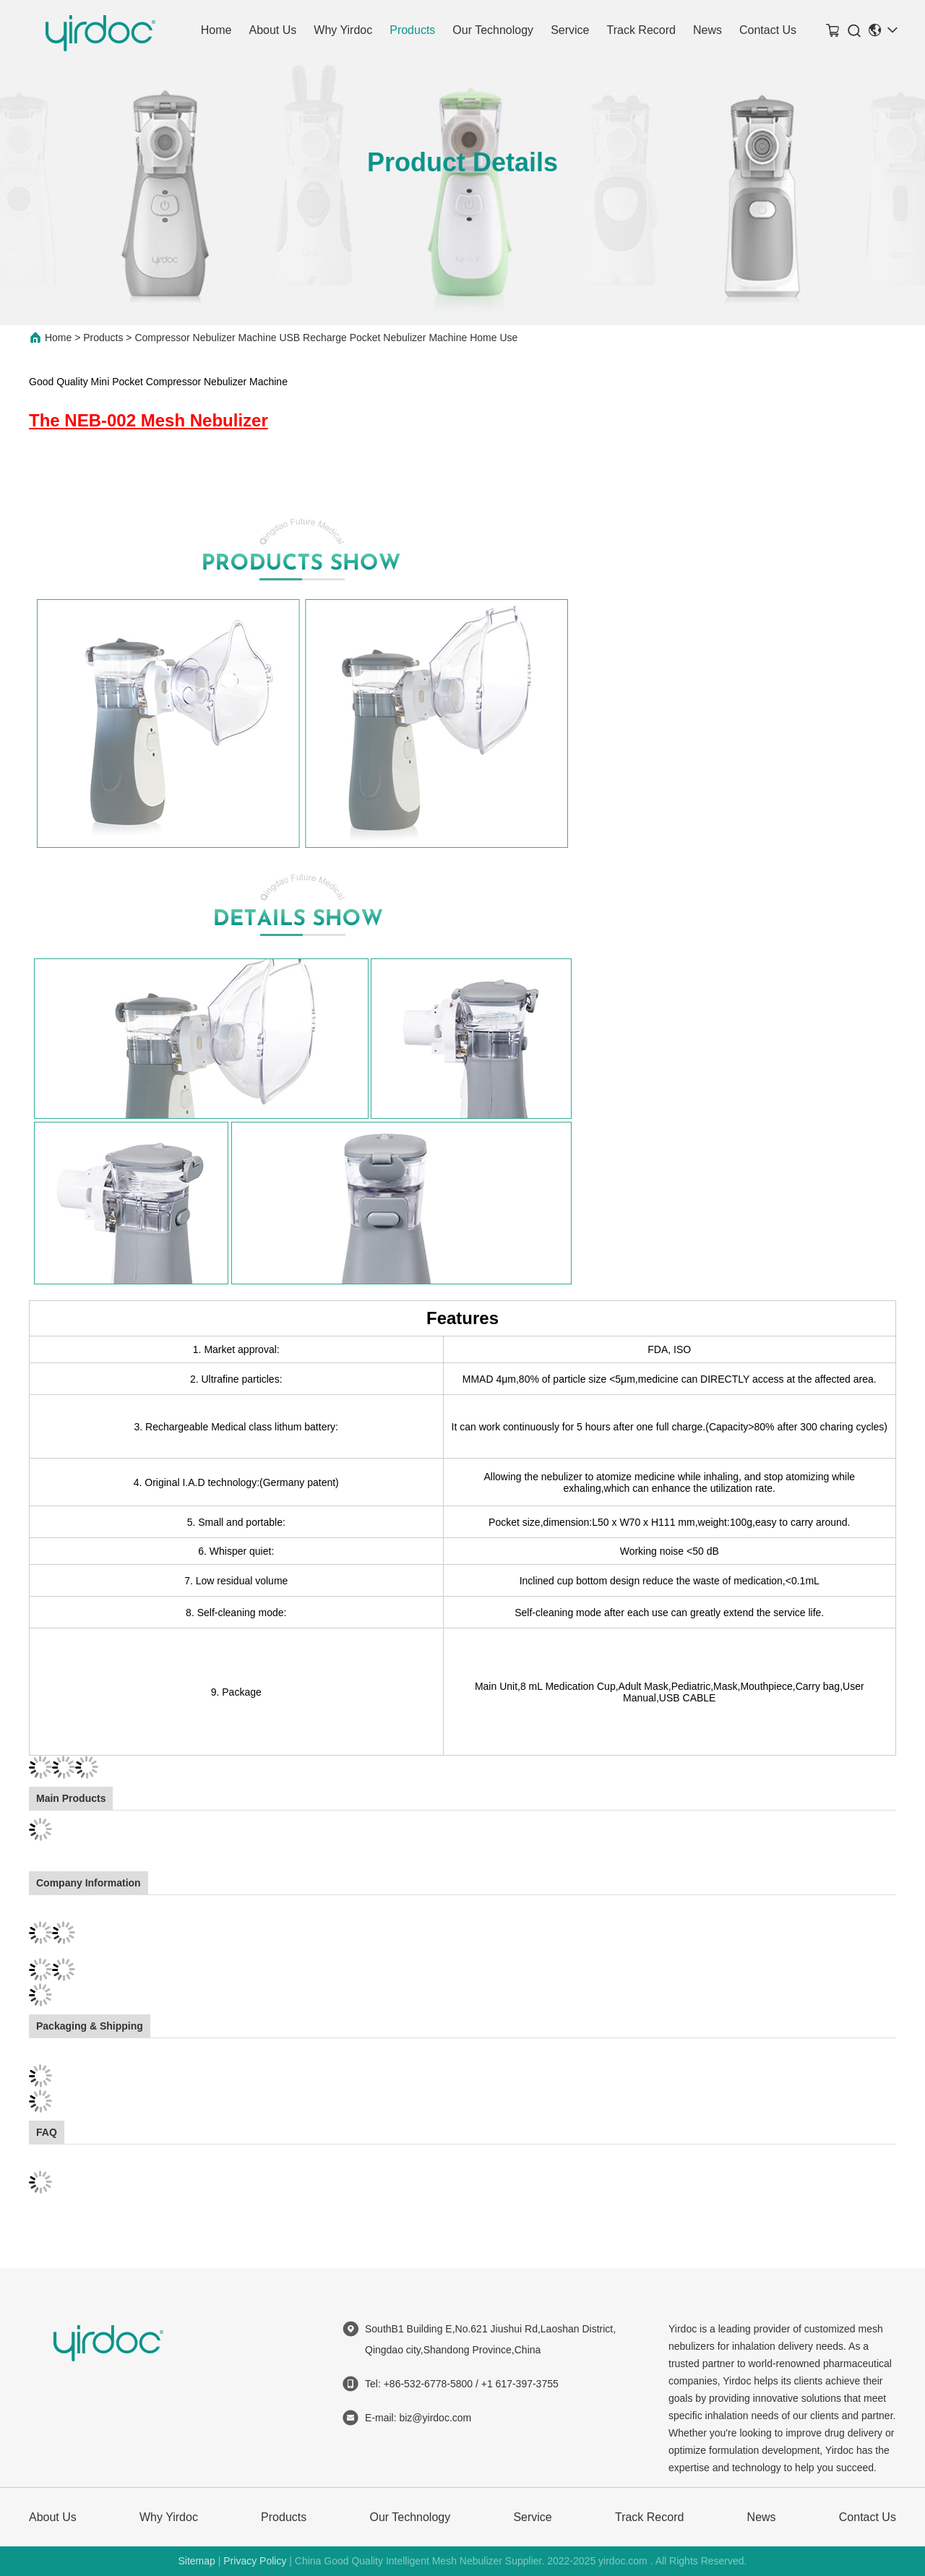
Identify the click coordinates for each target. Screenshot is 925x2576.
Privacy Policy (254, 2561)
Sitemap (196, 2561)
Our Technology (492, 30)
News (707, 30)
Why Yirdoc (343, 30)
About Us (272, 30)
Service (570, 30)
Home (216, 30)
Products (412, 30)
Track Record (640, 30)
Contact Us (767, 30)
